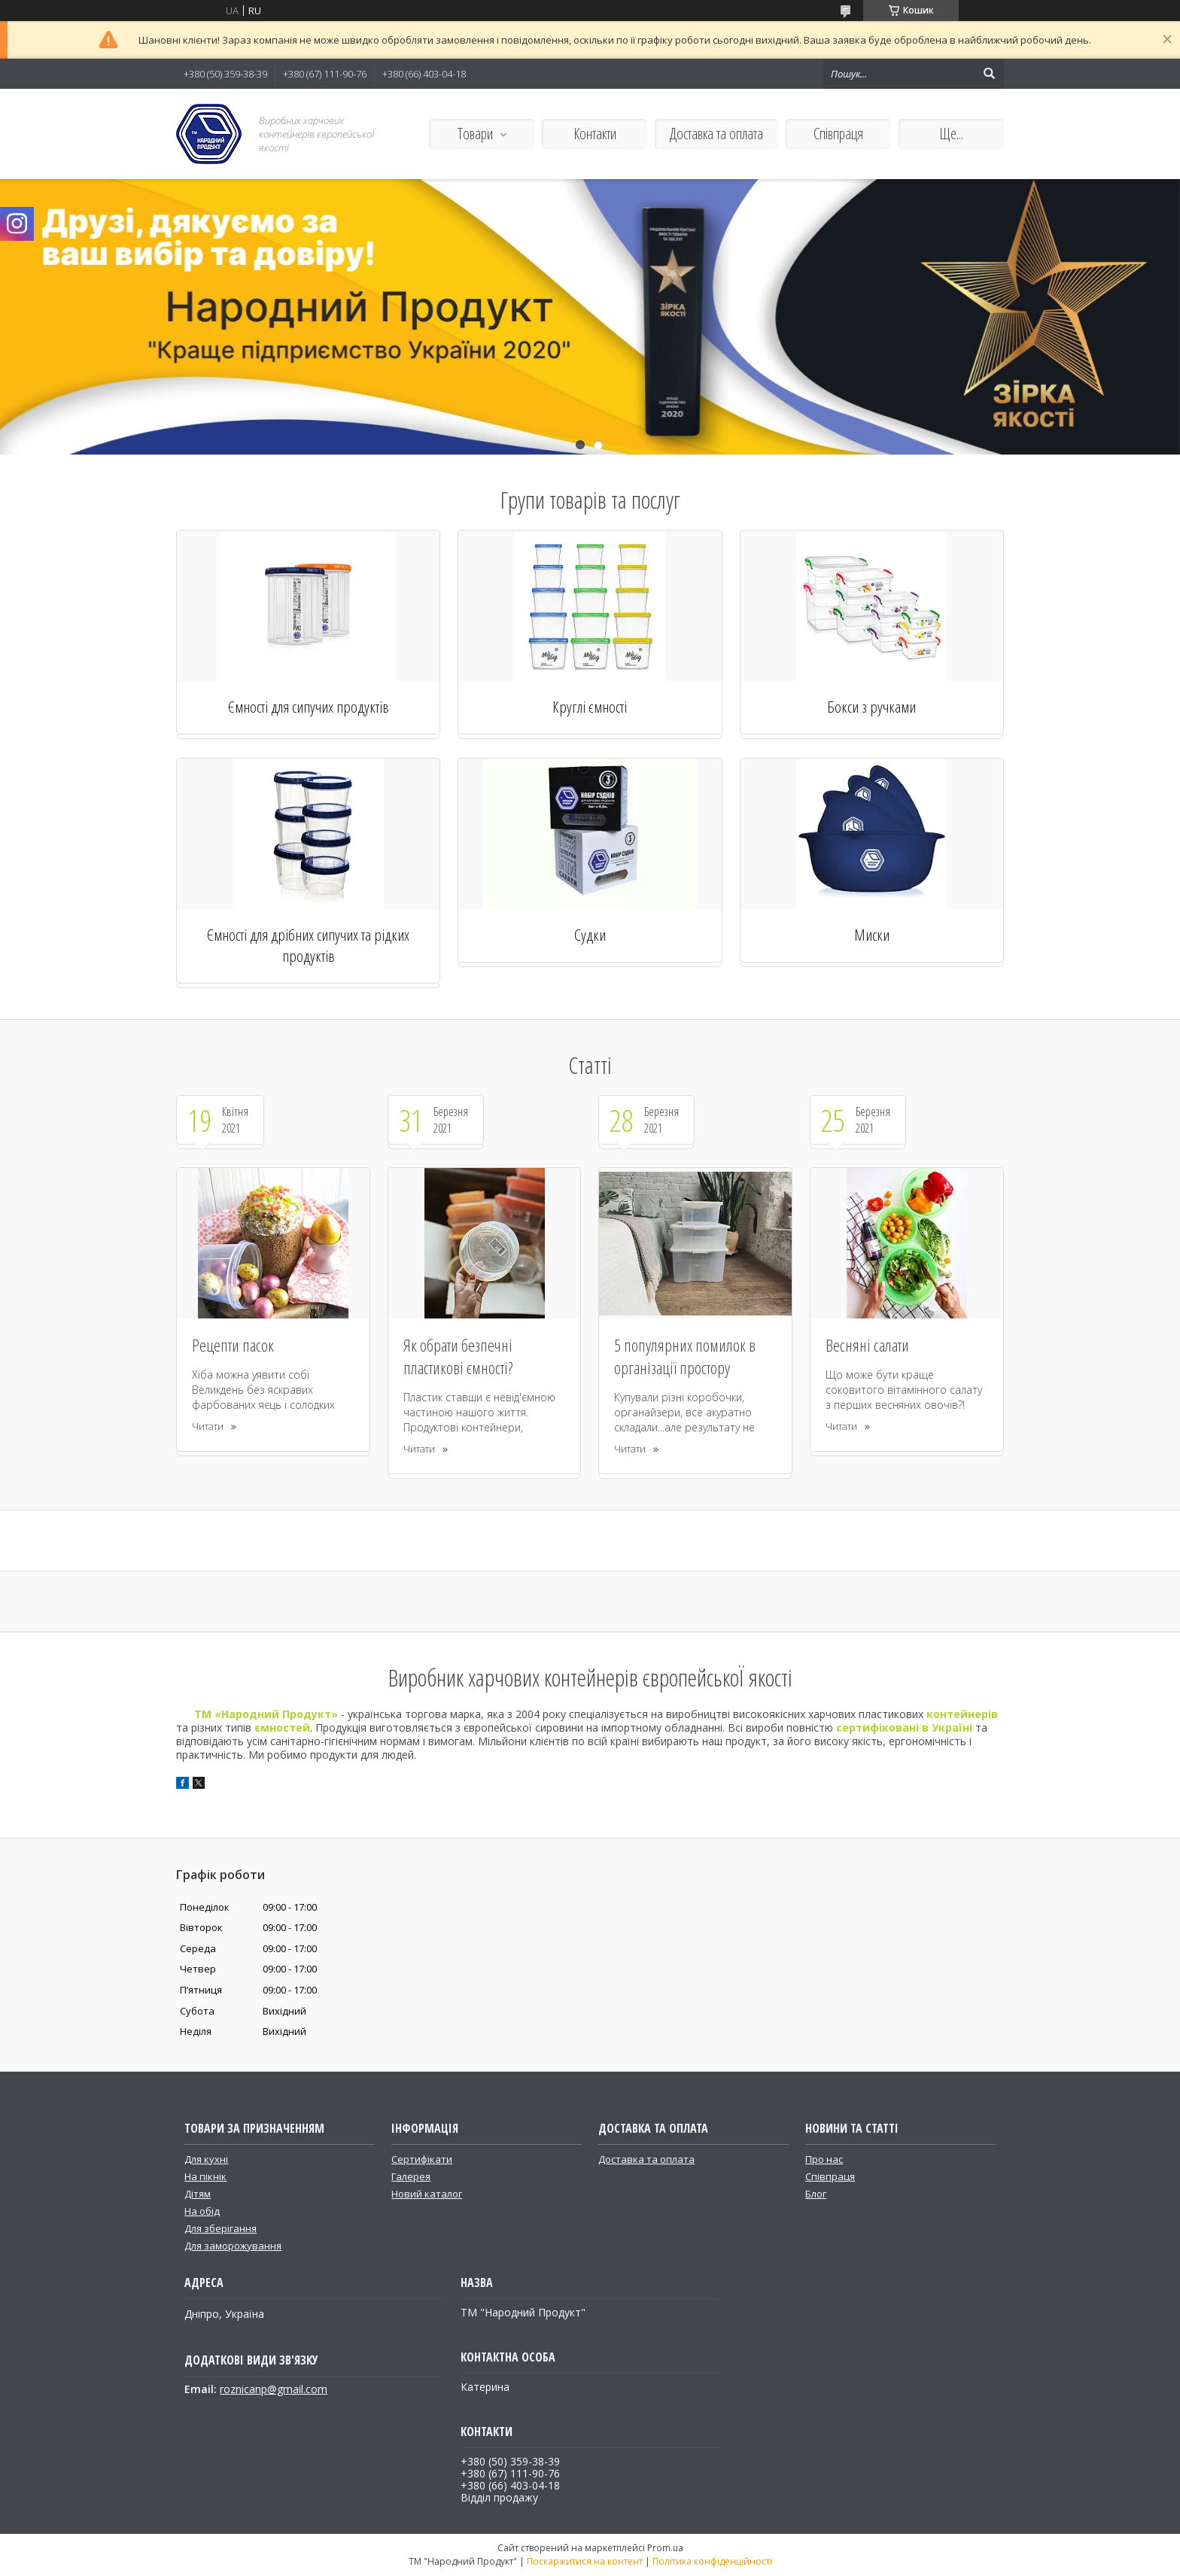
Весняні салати (867, 1345)
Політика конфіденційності (712, 2561)
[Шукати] (989, 74)
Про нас (824, 2159)
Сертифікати (421, 2159)
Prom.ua (665, 2547)
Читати (208, 1426)
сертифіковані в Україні (904, 1727)
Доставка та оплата (716, 133)
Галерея (410, 2176)
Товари (475, 133)
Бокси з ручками (871, 706)
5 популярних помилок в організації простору (685, 1356)
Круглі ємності (589, 706)
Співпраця (838, 133)
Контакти (594, 133)
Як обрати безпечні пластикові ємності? (457, 1356)
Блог (815, 2193)
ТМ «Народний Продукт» (266, 1714)
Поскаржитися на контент (585, 2561)
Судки (590, 934)
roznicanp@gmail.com (273, 2389)
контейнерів (962, 1714)
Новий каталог (426, 2193)
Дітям (197, 2193)
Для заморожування (232, 2245)
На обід (202, 2211)
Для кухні (206, 2159)
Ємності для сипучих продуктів (308, 706)
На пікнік (205, 2176)
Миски (872, 934)
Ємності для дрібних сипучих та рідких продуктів (308, 945)
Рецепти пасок (233, 1345)
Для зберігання (220, 2228)
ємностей (282, 1727)
